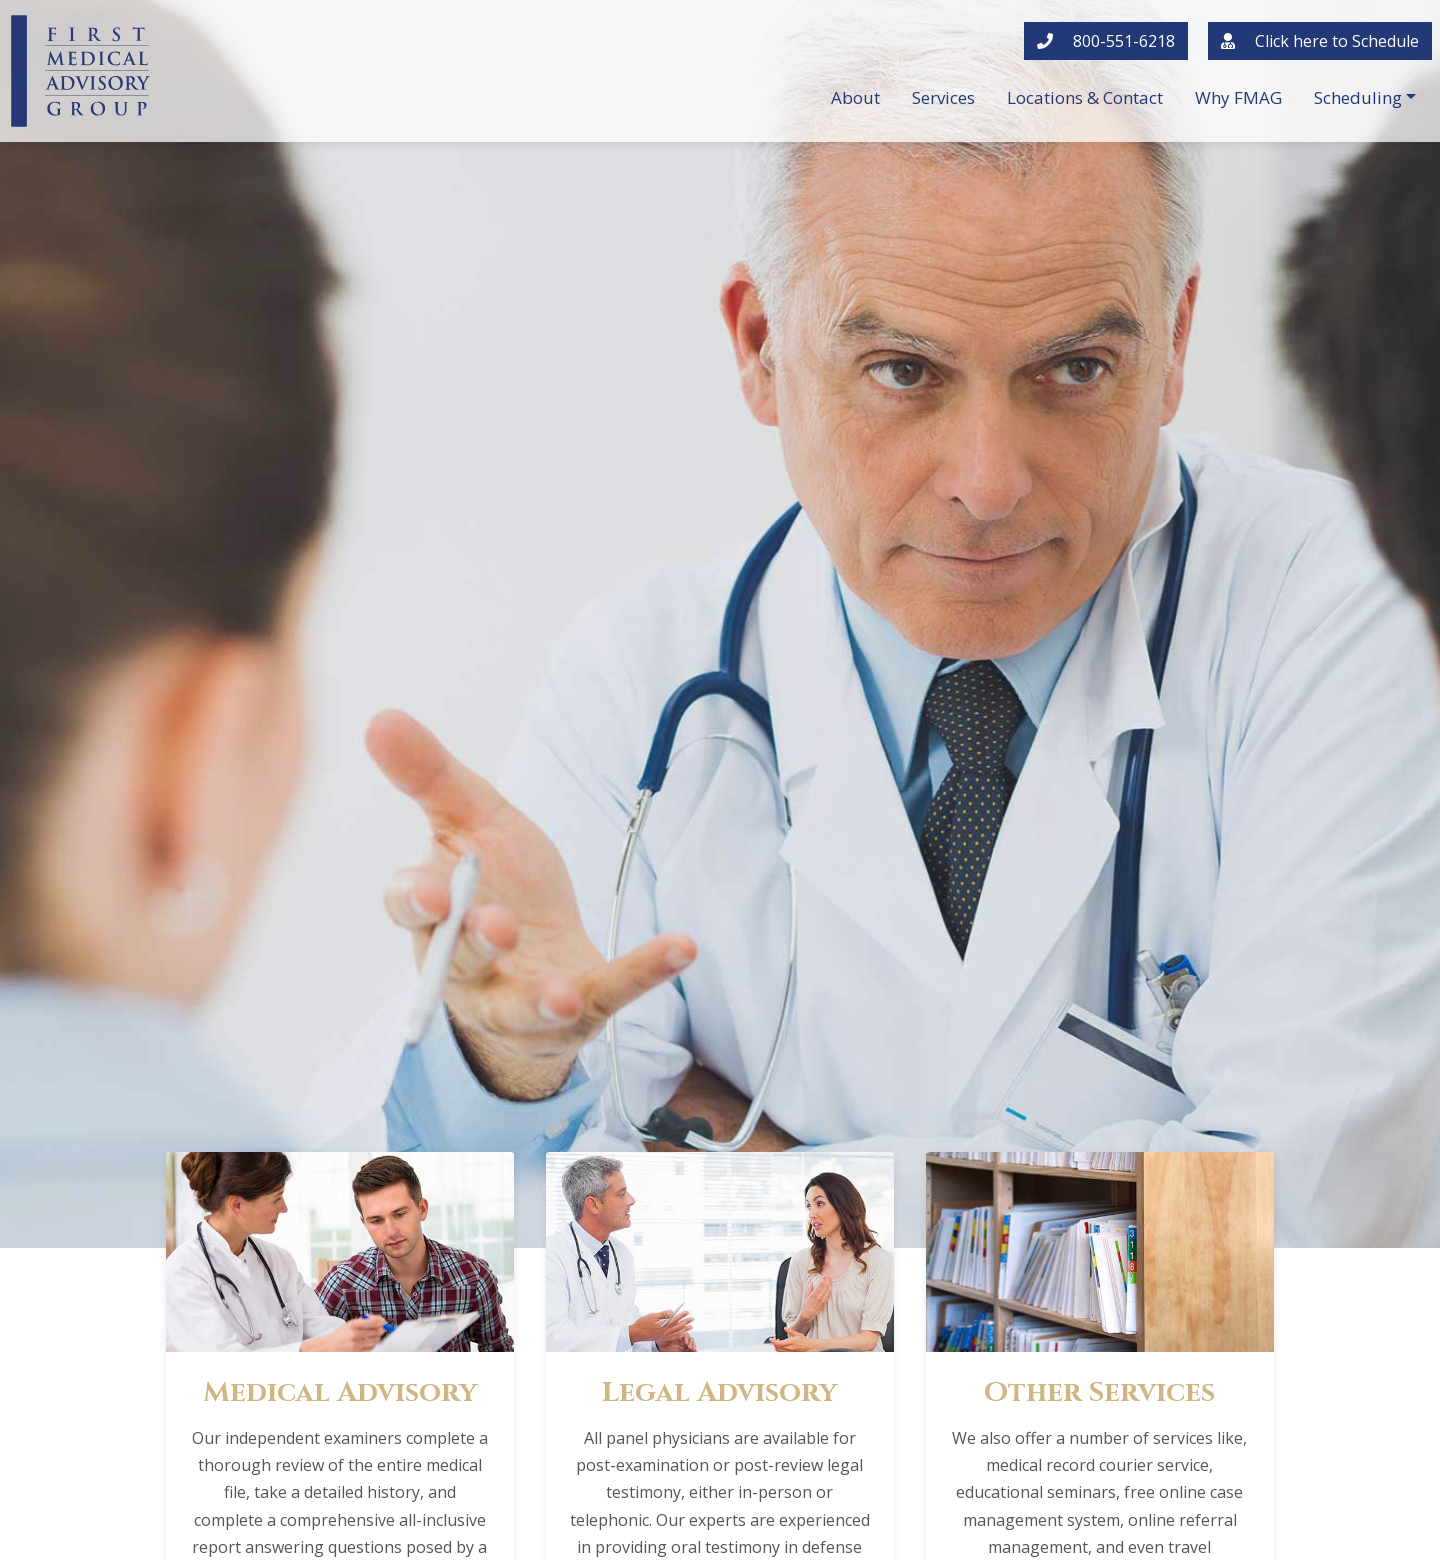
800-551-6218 (1106, 41)
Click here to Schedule (1320, 41)
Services (943, 97)
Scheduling (1358, 97)
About (855, 97)
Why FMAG (1238, 97)
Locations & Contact (1085, 97)
